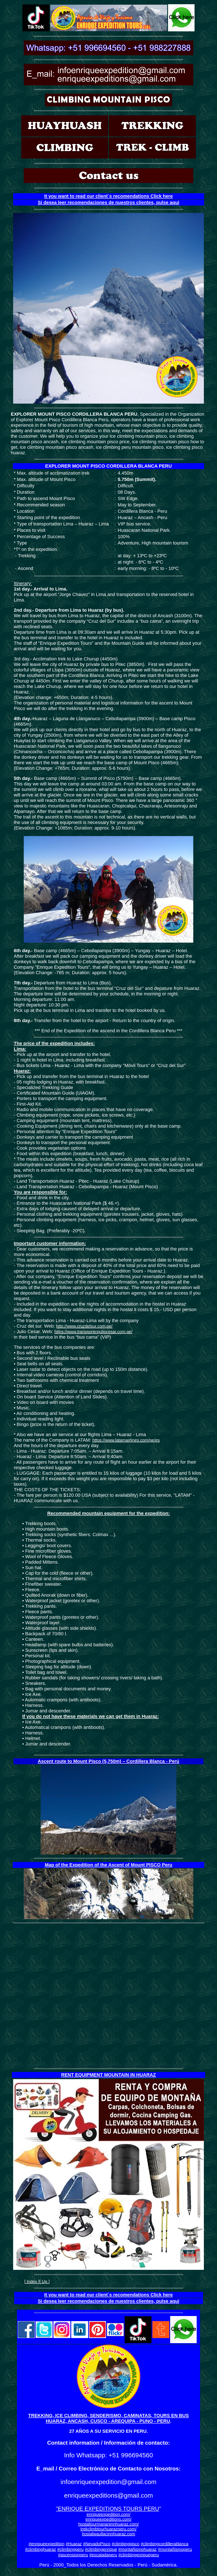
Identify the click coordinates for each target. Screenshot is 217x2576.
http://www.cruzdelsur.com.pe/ (84, 1326)
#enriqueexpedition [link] (46, 2543)
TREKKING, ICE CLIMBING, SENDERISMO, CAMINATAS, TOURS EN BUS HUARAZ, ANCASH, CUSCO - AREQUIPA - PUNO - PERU (108, 2418)
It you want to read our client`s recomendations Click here (108, 196)
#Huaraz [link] (74, 2543)
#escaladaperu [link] (103, 2554)
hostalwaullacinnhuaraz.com (108, 2534)
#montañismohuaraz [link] (137, 2549)
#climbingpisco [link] (125, 2543)
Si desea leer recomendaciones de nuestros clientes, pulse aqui (108, 202)
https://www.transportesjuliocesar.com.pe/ (93, 1331)
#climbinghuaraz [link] (40, 2549)
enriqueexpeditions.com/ (109, 2519)
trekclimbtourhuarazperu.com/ (109, 2529)
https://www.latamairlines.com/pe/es (126, 1440)
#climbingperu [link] (70, 2549)
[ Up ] (44, 2281)
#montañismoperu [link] (175, 2549)
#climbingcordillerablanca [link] (164, 2543)
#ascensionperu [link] (73, 2554)
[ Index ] (31, 2281)
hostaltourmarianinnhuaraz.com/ (108, 2524)
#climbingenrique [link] (101, 2549)
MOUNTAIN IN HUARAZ (108, 2074)
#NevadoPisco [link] (96, 2543)
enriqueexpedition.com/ (109, 2514)
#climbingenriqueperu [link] (138, 2554)
